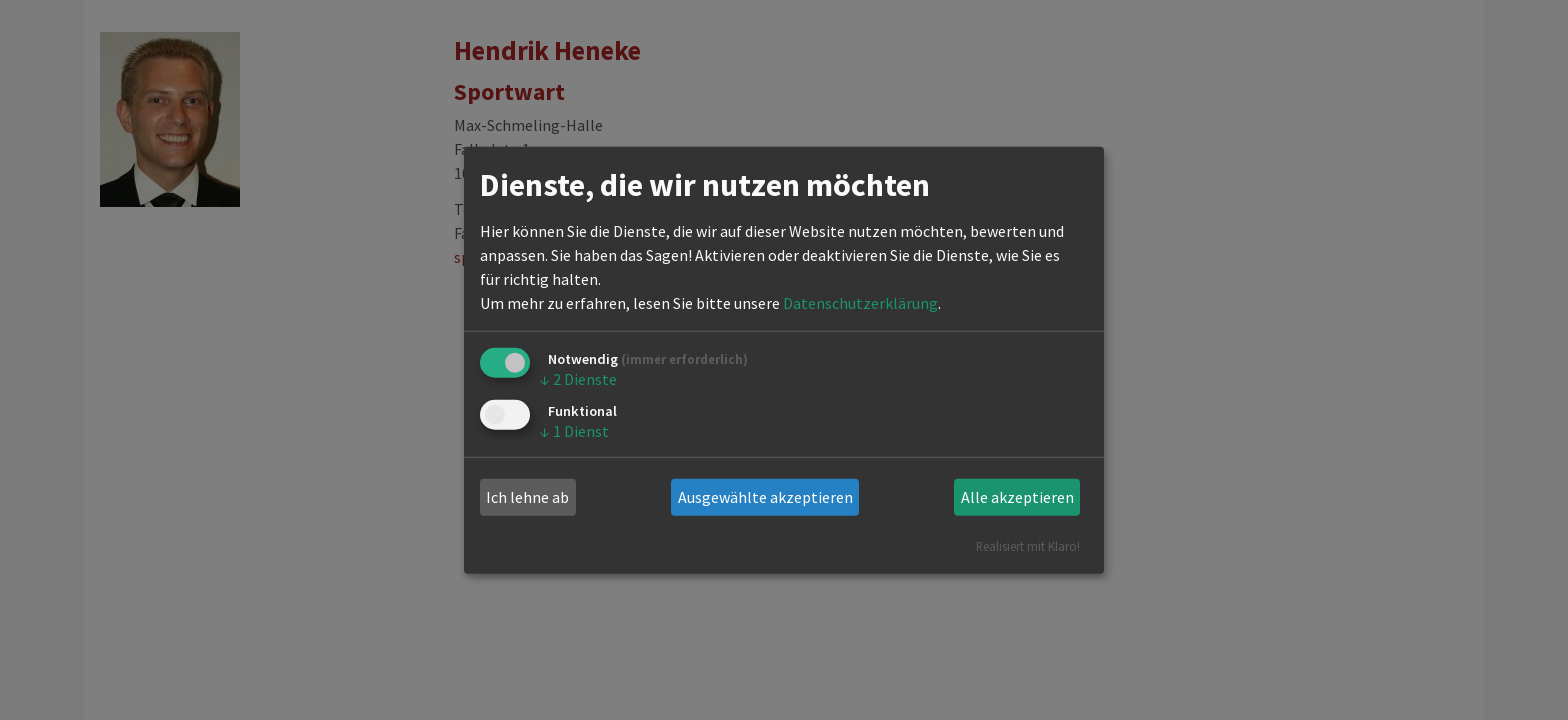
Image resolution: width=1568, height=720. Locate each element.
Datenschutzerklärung (860, 303)
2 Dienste (578, 379)
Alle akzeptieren (1017, 497)
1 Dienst (574, 431)
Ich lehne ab (527, 497)
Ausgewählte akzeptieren (765, 497)
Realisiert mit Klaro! (1028, 545)
